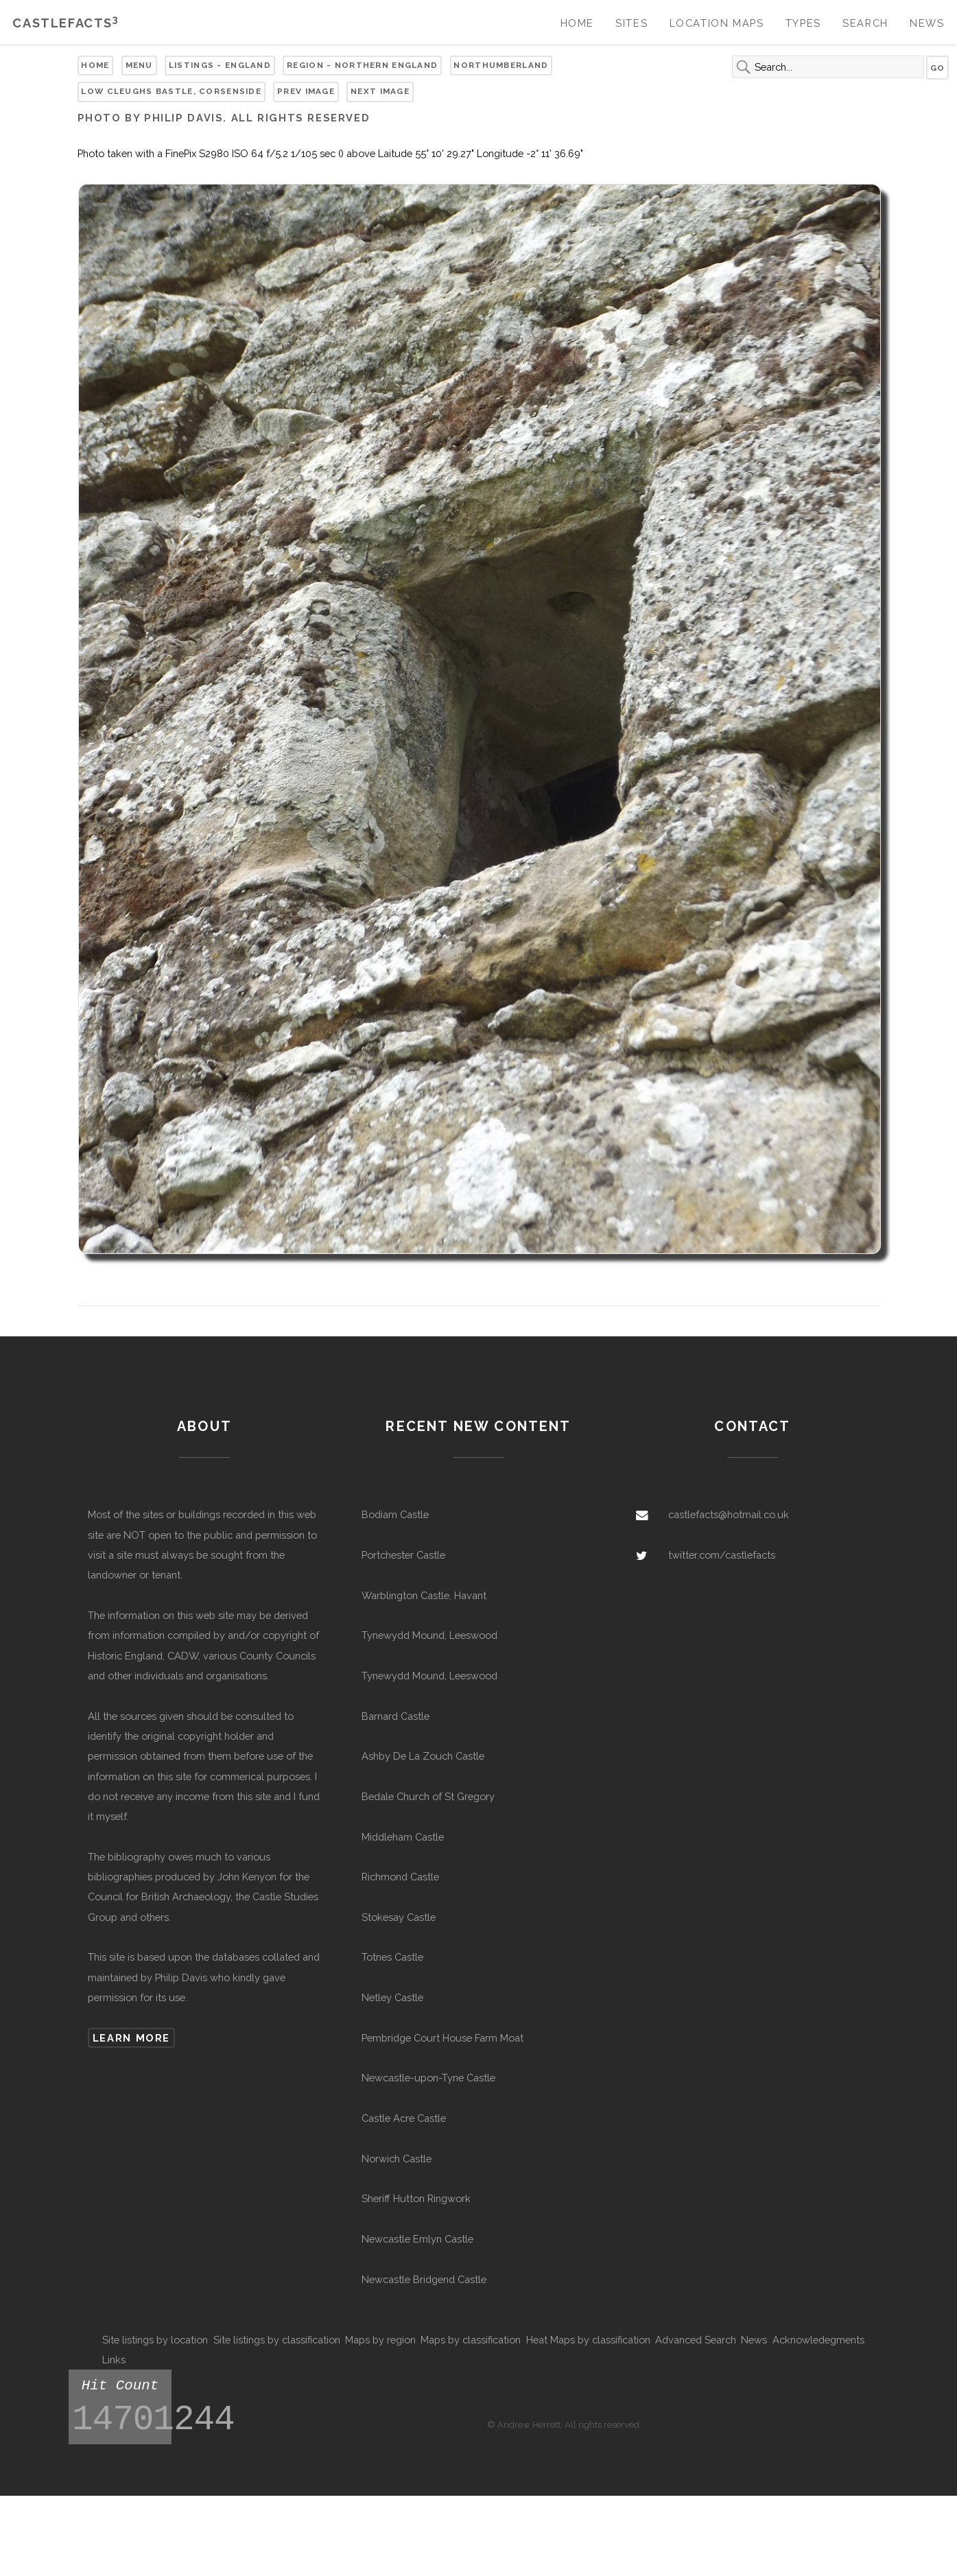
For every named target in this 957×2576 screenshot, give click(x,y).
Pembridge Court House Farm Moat (442, 2038)
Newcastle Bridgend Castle (424, 2279)
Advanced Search (695, 2339)
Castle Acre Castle (404, 2118)
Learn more (131, 2038)
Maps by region (380, 2339)
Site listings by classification (276, 2339)
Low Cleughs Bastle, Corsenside (171, 91)
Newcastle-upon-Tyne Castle (428, 2077)
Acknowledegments (818, 2339)
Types (803, 23)
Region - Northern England (362, 65)
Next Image (380, 91)
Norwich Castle (397, 2158)
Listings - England (220, 65)
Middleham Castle (403, 1837)
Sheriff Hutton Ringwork (416, 2198)
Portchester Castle (403, 1555)
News (927, 23)
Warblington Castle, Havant (424, 1595)
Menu (139, 65)
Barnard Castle (395, 1716)
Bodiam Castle (395, 1514)
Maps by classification (471, 2339)
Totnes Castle (392, 1957)
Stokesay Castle (399, 1917)
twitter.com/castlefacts (721, 1555)
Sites (631, 23)
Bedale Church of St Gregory (428, 1796)
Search (865, 23)
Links (114, 2359)
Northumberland (500, 65)
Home (577, 23)
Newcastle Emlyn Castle (417, 2239)
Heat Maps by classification (588, 2339)
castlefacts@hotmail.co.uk (728, 1514)
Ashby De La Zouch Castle (423, 1756)
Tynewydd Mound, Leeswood (429, 1635)
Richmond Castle (400, 1876)
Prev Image (306, 91)
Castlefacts (65, 23)
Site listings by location (155, 2339)
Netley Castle (392, 1997)
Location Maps (717, 23)
